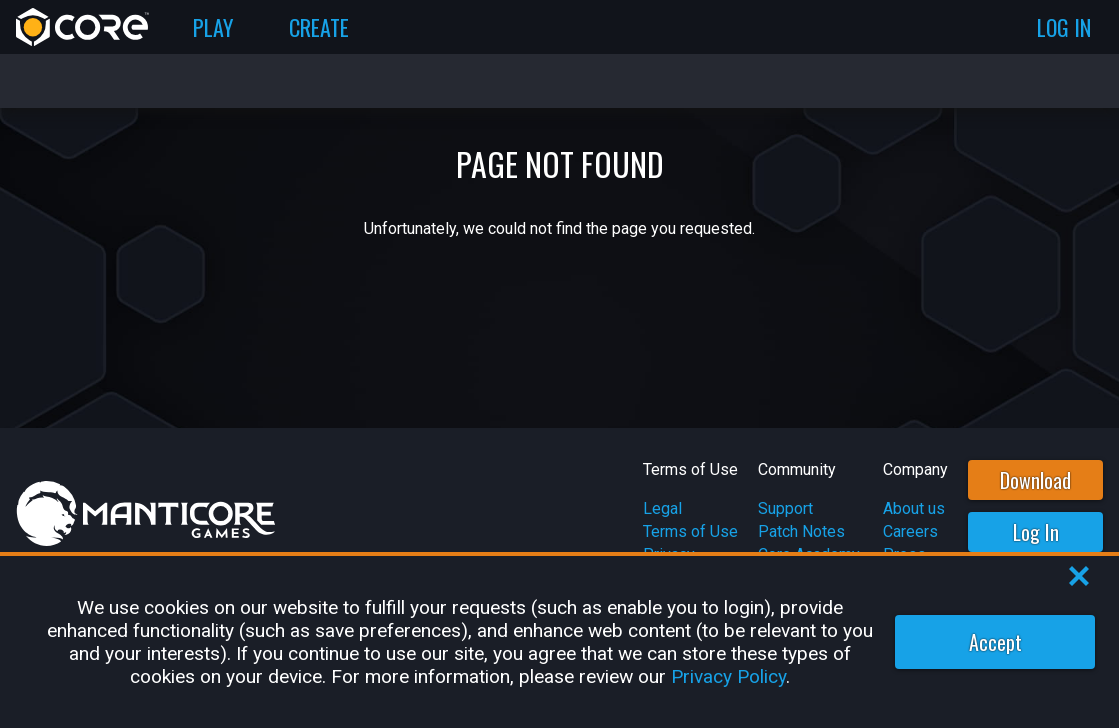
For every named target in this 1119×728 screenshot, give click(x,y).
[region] (559, 642)
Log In (1036, 532)
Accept (995, 642)
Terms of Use (690, 531)
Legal (662, 508)
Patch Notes (801, 531)
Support (785, 508)
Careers (910, 531)
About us (914, 508)
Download (1035, 480)
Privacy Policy (728, 676)
